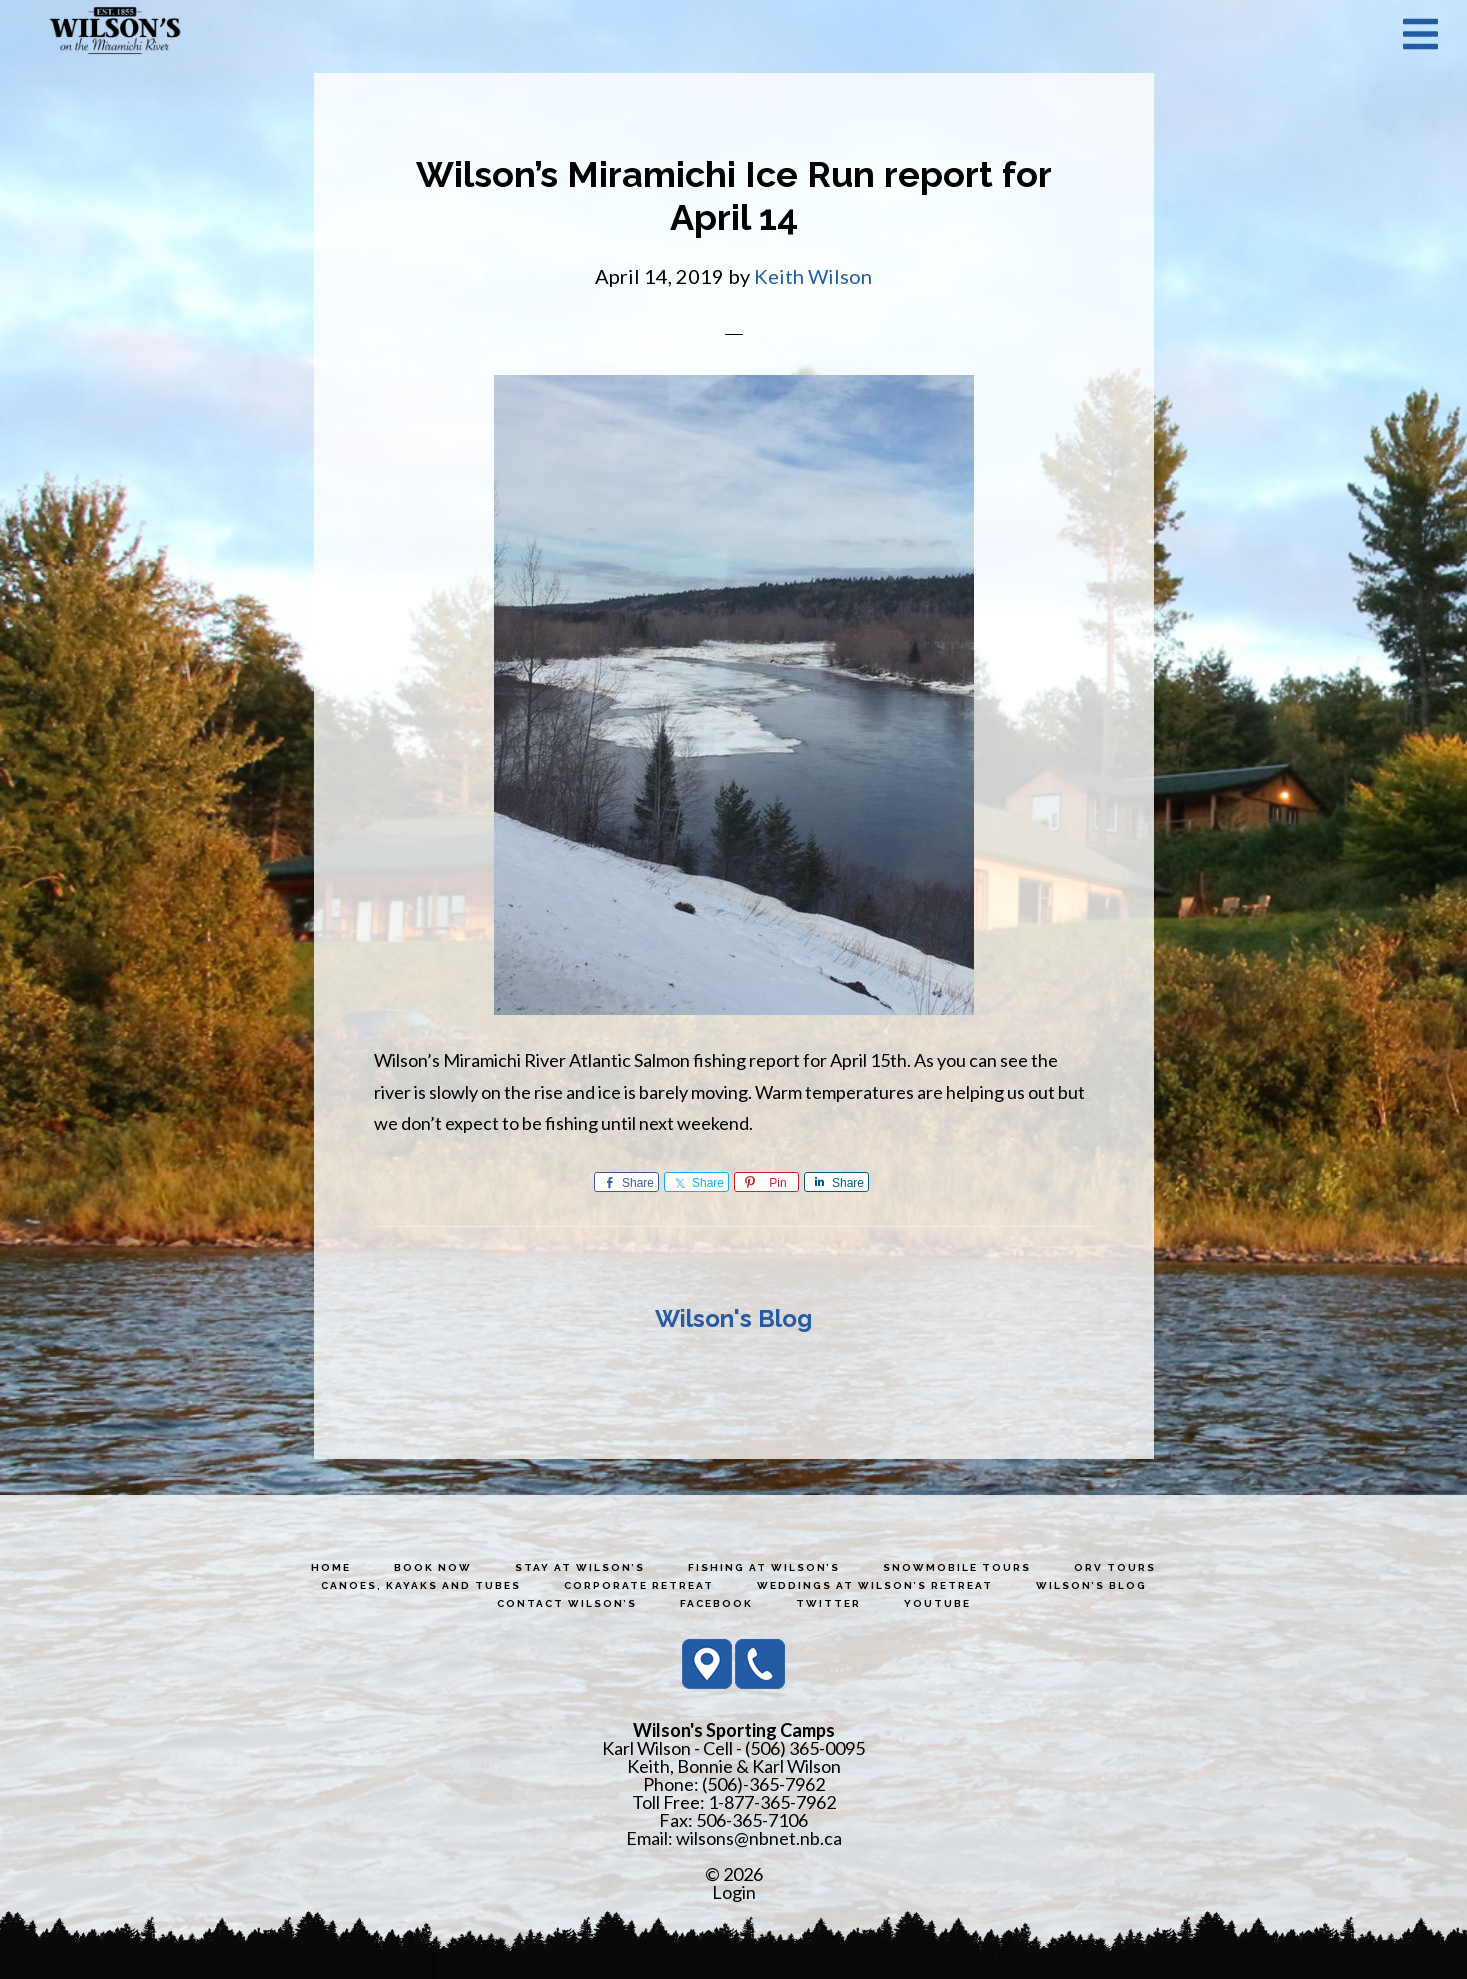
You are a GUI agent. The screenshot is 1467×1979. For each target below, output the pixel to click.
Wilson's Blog (733, 1318)
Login (734, 1892)
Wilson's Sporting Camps (115, 33)
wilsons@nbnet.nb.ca (759, 1838)
